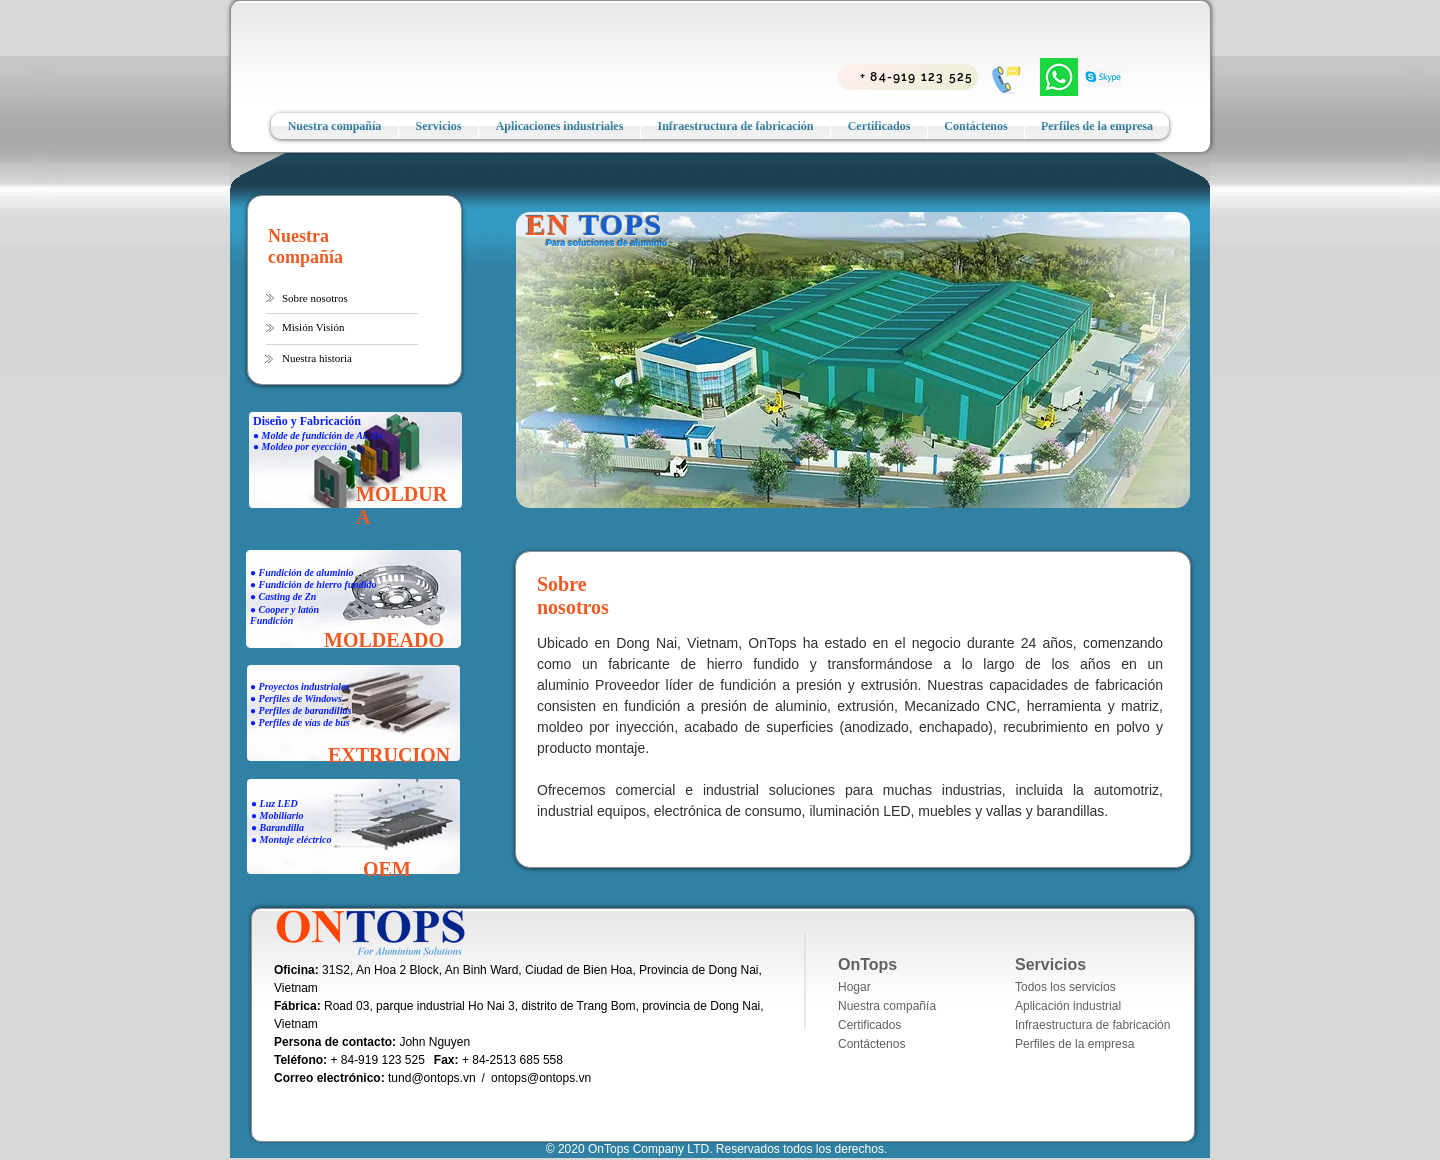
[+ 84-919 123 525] (908, 77)
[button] (318, 298)
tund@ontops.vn (432, 1078)
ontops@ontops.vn (541, 1078)
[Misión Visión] (342, 327)
